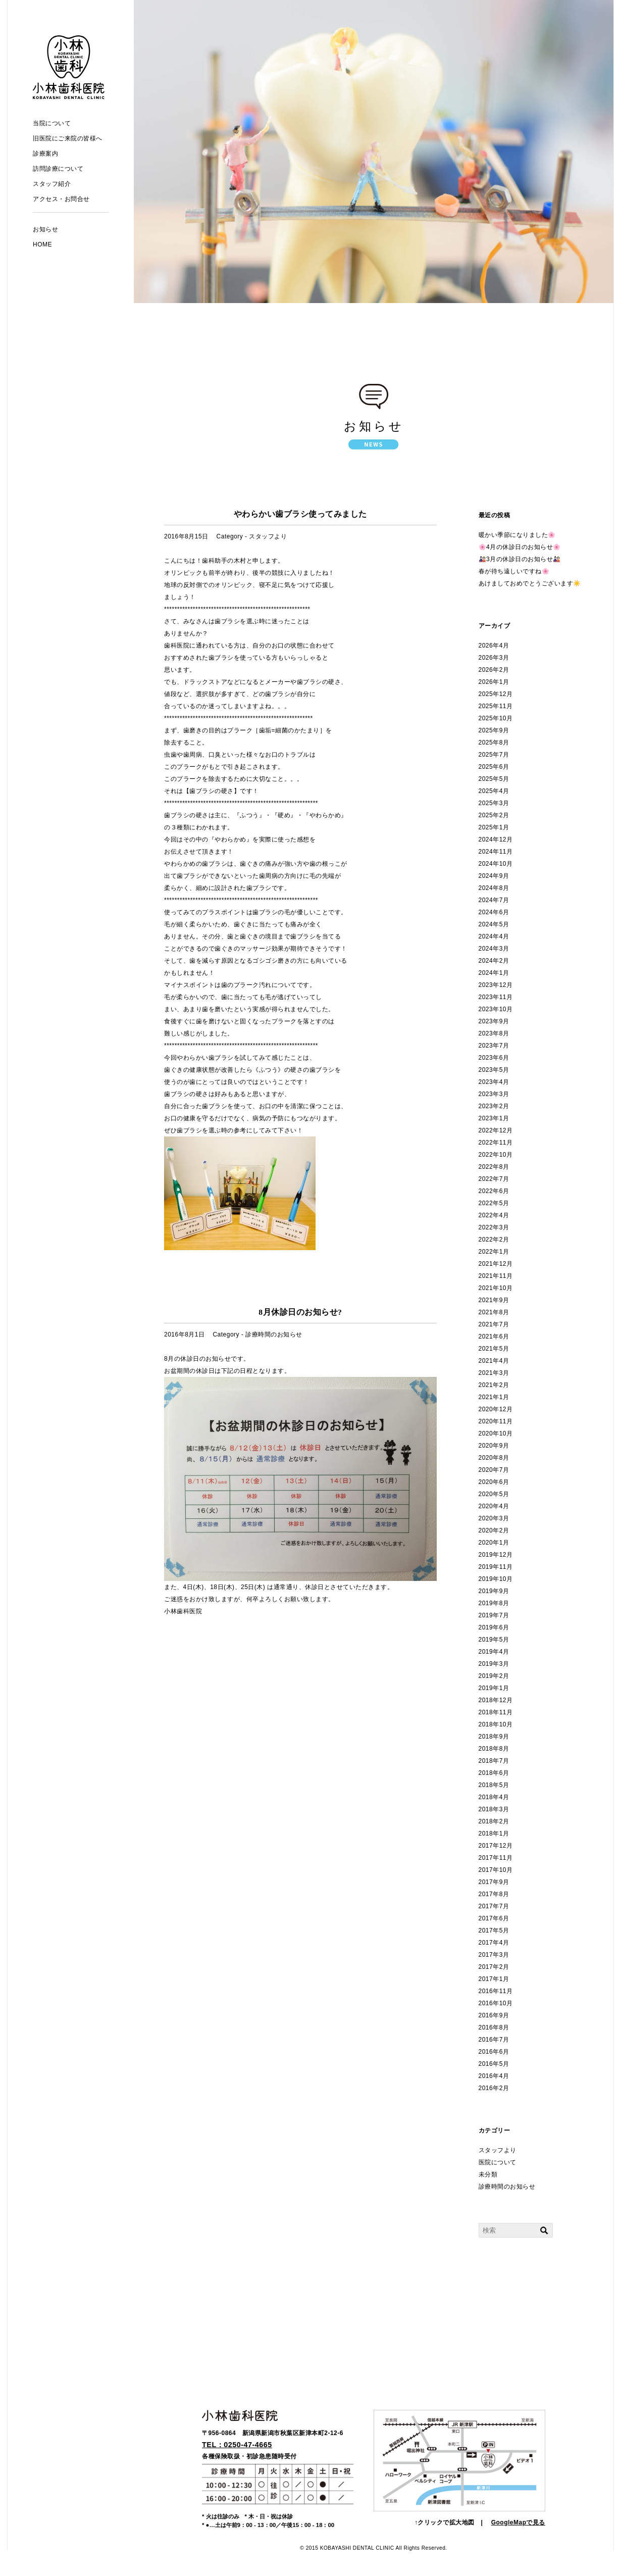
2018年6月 (494, 1772)
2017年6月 (494, 1918)
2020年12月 (496, 1409)
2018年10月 (496, 1724)
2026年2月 (494, 669)
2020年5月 (494, 1494)
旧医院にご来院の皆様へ (67, 138)
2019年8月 (494, 1603)
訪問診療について (58, 168)
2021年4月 (494, 1360)
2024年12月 (496, 839)
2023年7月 (494, 1045)
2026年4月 (494, 645)
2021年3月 (494, 1372)
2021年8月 (494, 1312)
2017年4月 (494, 1942)
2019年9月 (494, 1591)
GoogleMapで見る (518, 2522)
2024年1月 (494, 972)
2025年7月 (494, 754)
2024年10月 (496, 863)
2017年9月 (494, 1882)
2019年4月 (494, 1651)
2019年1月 (494, 1688)
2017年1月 (494, 1979)
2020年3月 (494, 1518)
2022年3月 (494, 1227)
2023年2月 (494, 1106)
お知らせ (45, 229)
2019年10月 (496, 1578)
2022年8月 (494, 1166)
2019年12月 (496, 1554)
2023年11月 (496, 997)
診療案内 (45, 153)
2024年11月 (496, 851)
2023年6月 (494, 1057)
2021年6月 (494, 1336)
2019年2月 (494, 1675)
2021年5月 (494, 1348)
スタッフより (268, 536)
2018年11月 (496, 1712)
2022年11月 (496, 1142)
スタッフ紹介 (52, 183)
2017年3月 (494, 1954)
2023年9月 (494, 1021)
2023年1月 (494, 1118)
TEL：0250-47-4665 (237, 2445)
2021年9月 (494, 1300)
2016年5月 (494, 2063)
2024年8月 (494, 887)
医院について (497, 2162)
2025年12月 (496, 694)
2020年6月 (494, 1481)
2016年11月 (496, 1991)
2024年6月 (494, 912)
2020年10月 (496, 1433)
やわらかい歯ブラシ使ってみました (300, 514)
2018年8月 (494, 1748)
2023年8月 (494, 1033)
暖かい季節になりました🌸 (517, 534)
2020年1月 (494, 1542)
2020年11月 (496, 1421)
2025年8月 (494, 742)
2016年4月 (494, 2075)
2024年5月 (494, 924)
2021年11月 (496, 1275)
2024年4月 (494, 936)
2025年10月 (496, 718)
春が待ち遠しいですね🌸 (514, 571)
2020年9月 (494, 1445)
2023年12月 (496, 984)
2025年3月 (494, 803)
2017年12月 (496, 1845)
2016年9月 (494, 2015)
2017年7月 (494, 1906)
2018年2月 (494, 1821)
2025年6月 (494, 766)
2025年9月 (494, 730)
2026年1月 (494, 681)
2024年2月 (494, 960)
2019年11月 (496, 1566)
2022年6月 (494, 1191)
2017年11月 (496, 1857)
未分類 (488, 2174)
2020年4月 (494, 1506)
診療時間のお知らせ (273, 1334)
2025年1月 (494, 827)
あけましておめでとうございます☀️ (530, 583)
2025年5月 (494, 778)
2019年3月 (494, 1663)
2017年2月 (494, 1966)
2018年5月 (494, 1785)
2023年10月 (496, 1009)
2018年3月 (494, 1809)
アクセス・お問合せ (61, 199)
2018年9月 (494, 1736)
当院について (52, 123)
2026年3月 (494, 657)
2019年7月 (494, 1615)
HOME (42, 244)
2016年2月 (494, 2088)
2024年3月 (494, 948)
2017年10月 (496, 1869)
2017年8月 (494, 1894)
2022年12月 (496, 1130)
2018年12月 (496, 1700)
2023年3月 (494, 1094)
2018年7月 (494, 1760)
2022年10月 (496, 1154)
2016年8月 (494, 2027)
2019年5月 (494, 1639)
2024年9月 (494, 875)
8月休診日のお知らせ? (300, 1312)
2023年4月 (494, 1081)
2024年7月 (494, 900)
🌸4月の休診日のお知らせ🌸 (520, 547)
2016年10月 (496, 2003)
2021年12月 (496, 1263)
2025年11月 (496, 706)
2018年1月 (494, 1833)
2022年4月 (494, 1215)
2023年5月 (494, 1069)
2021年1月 (494, 1397)
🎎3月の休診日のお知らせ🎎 (520, 559)
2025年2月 (494, 815)
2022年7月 (494, 1178)
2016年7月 (494, 2039)
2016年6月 (494, 2051)
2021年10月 (496, 1288)
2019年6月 (494, 1627)
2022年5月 (494, 1203)
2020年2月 (494, 1530)
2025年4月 (494, 791)
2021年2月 (494, 1385)
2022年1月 (494, 1251)
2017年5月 (494, 1930)
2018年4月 (494, 1797)
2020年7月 (494, 1469)
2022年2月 (494, 1239)
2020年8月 (494, 1457)
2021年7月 (494, 1324)
